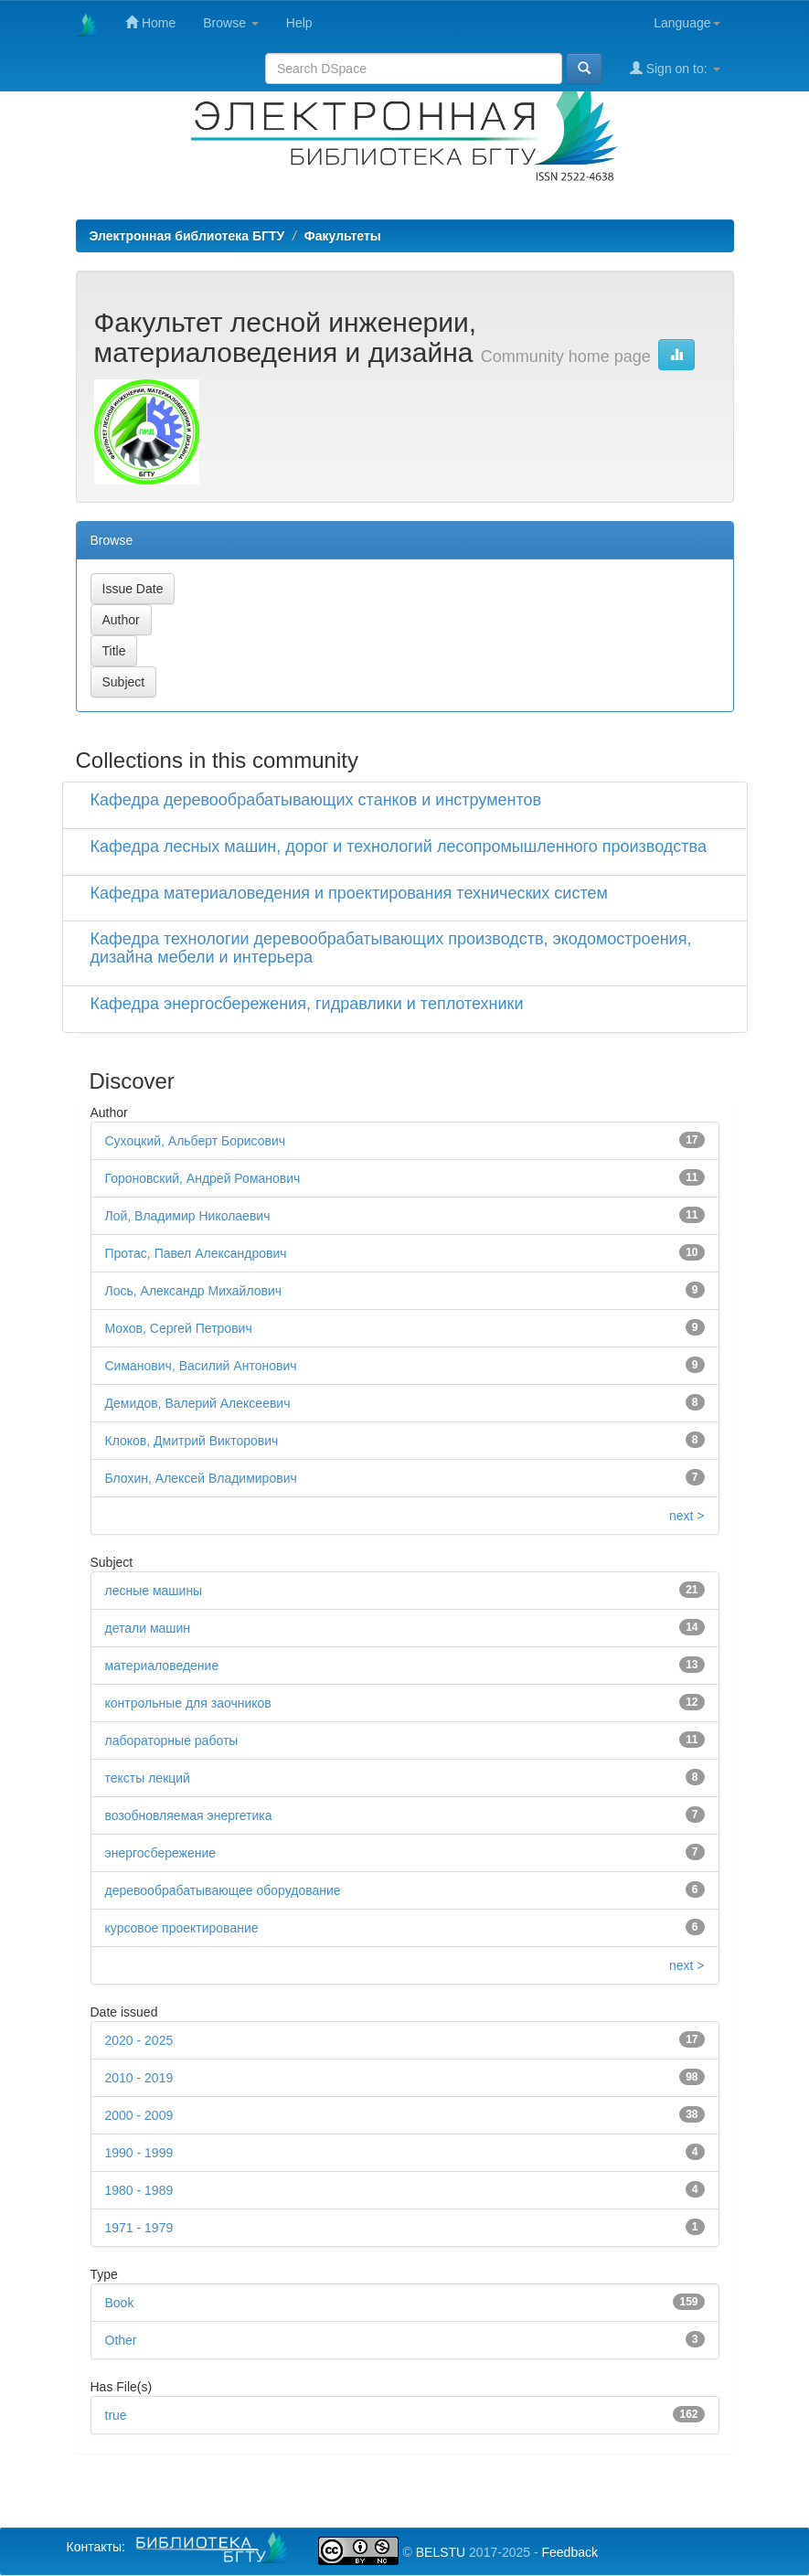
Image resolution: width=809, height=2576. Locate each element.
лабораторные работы (172, 1740)
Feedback (569, 2552)
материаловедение (162, 1665)
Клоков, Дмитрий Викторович (192, 1440)
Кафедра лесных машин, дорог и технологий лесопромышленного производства (398, 846)
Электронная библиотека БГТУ (187, 236)
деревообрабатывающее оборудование (223, 1890)
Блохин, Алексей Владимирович (201, 1478)
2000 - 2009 (139, 2115)
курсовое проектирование (182, 1928)
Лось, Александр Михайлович (193, 1290)
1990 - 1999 (139, 2152)
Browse (231, 23)
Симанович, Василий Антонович (201, 1365)
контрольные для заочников (188, 1703)
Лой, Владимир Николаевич (188, 1215)
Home (150, 22)
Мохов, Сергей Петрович (178, 1328)
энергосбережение (161, 1853)
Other (121, 2340)
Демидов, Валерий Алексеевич (198, 1403)
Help (299, 23)
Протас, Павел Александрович (196, 1253)
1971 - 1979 (139, 2227)
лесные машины (154, 1590)
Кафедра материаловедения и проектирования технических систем (349, 893)
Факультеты (342, 236)
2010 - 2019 (139, 2077)
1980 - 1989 (139, 2190)
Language (686, 23)
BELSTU (440, 2552)
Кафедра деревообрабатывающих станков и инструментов (316, 800)
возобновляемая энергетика (188, 1815)
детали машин (148, 1628)
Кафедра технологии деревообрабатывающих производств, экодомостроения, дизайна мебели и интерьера (391, 948)
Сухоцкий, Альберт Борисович (195, 1141)
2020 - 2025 (139, 2040)
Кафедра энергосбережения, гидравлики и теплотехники (307, 1004)
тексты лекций (147, 1778)
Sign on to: (675, 68)
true (116, 2415)
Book (119, 2302)
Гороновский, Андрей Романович (203, 1178)
